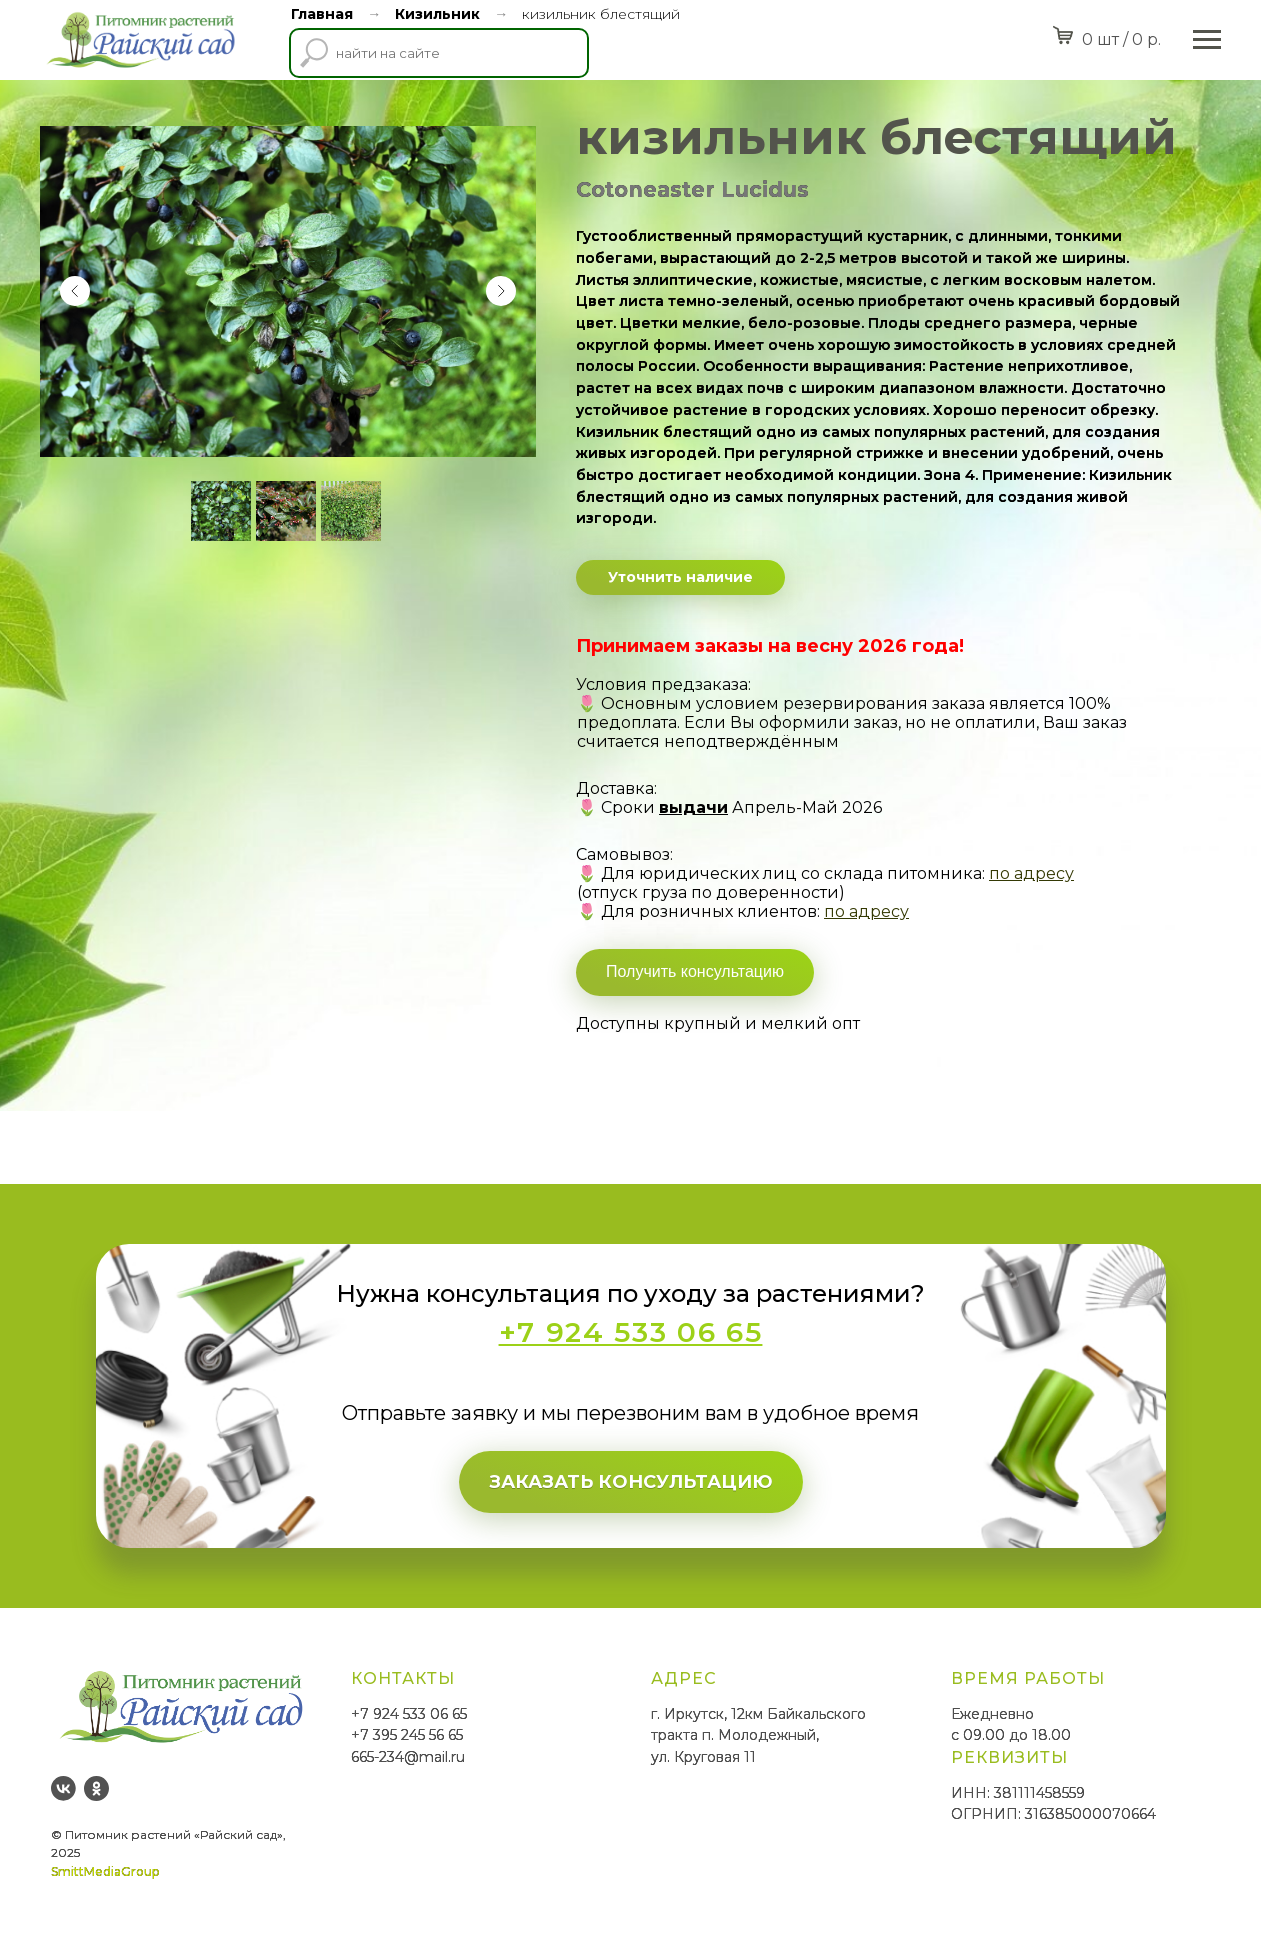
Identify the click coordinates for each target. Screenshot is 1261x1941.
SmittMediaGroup (105, 1871)
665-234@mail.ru (408, 1757)
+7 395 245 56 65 (407, 1735)
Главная (322, 14)
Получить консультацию (695, 971)
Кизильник (437, 14)
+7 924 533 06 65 (409, 1714)
